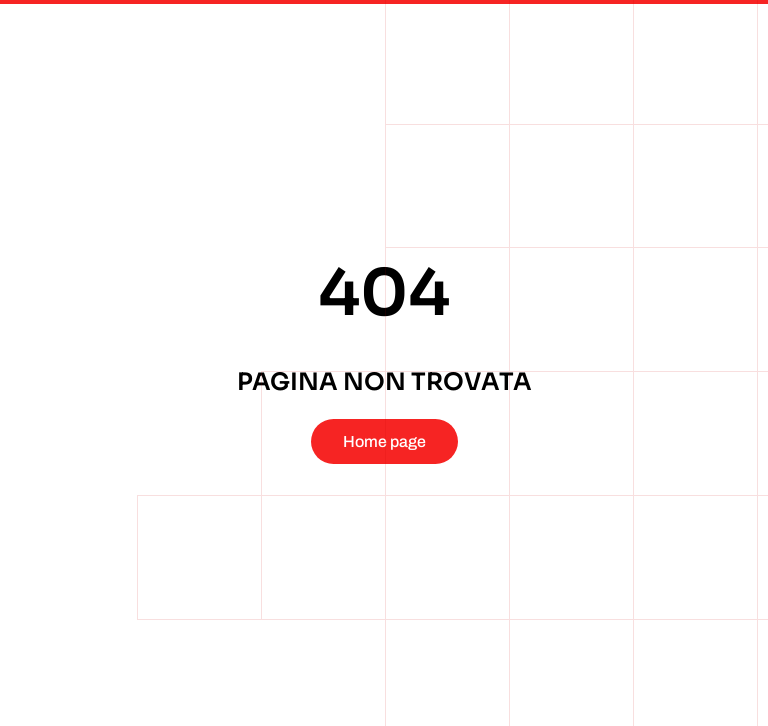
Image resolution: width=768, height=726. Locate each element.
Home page (384, 441)
